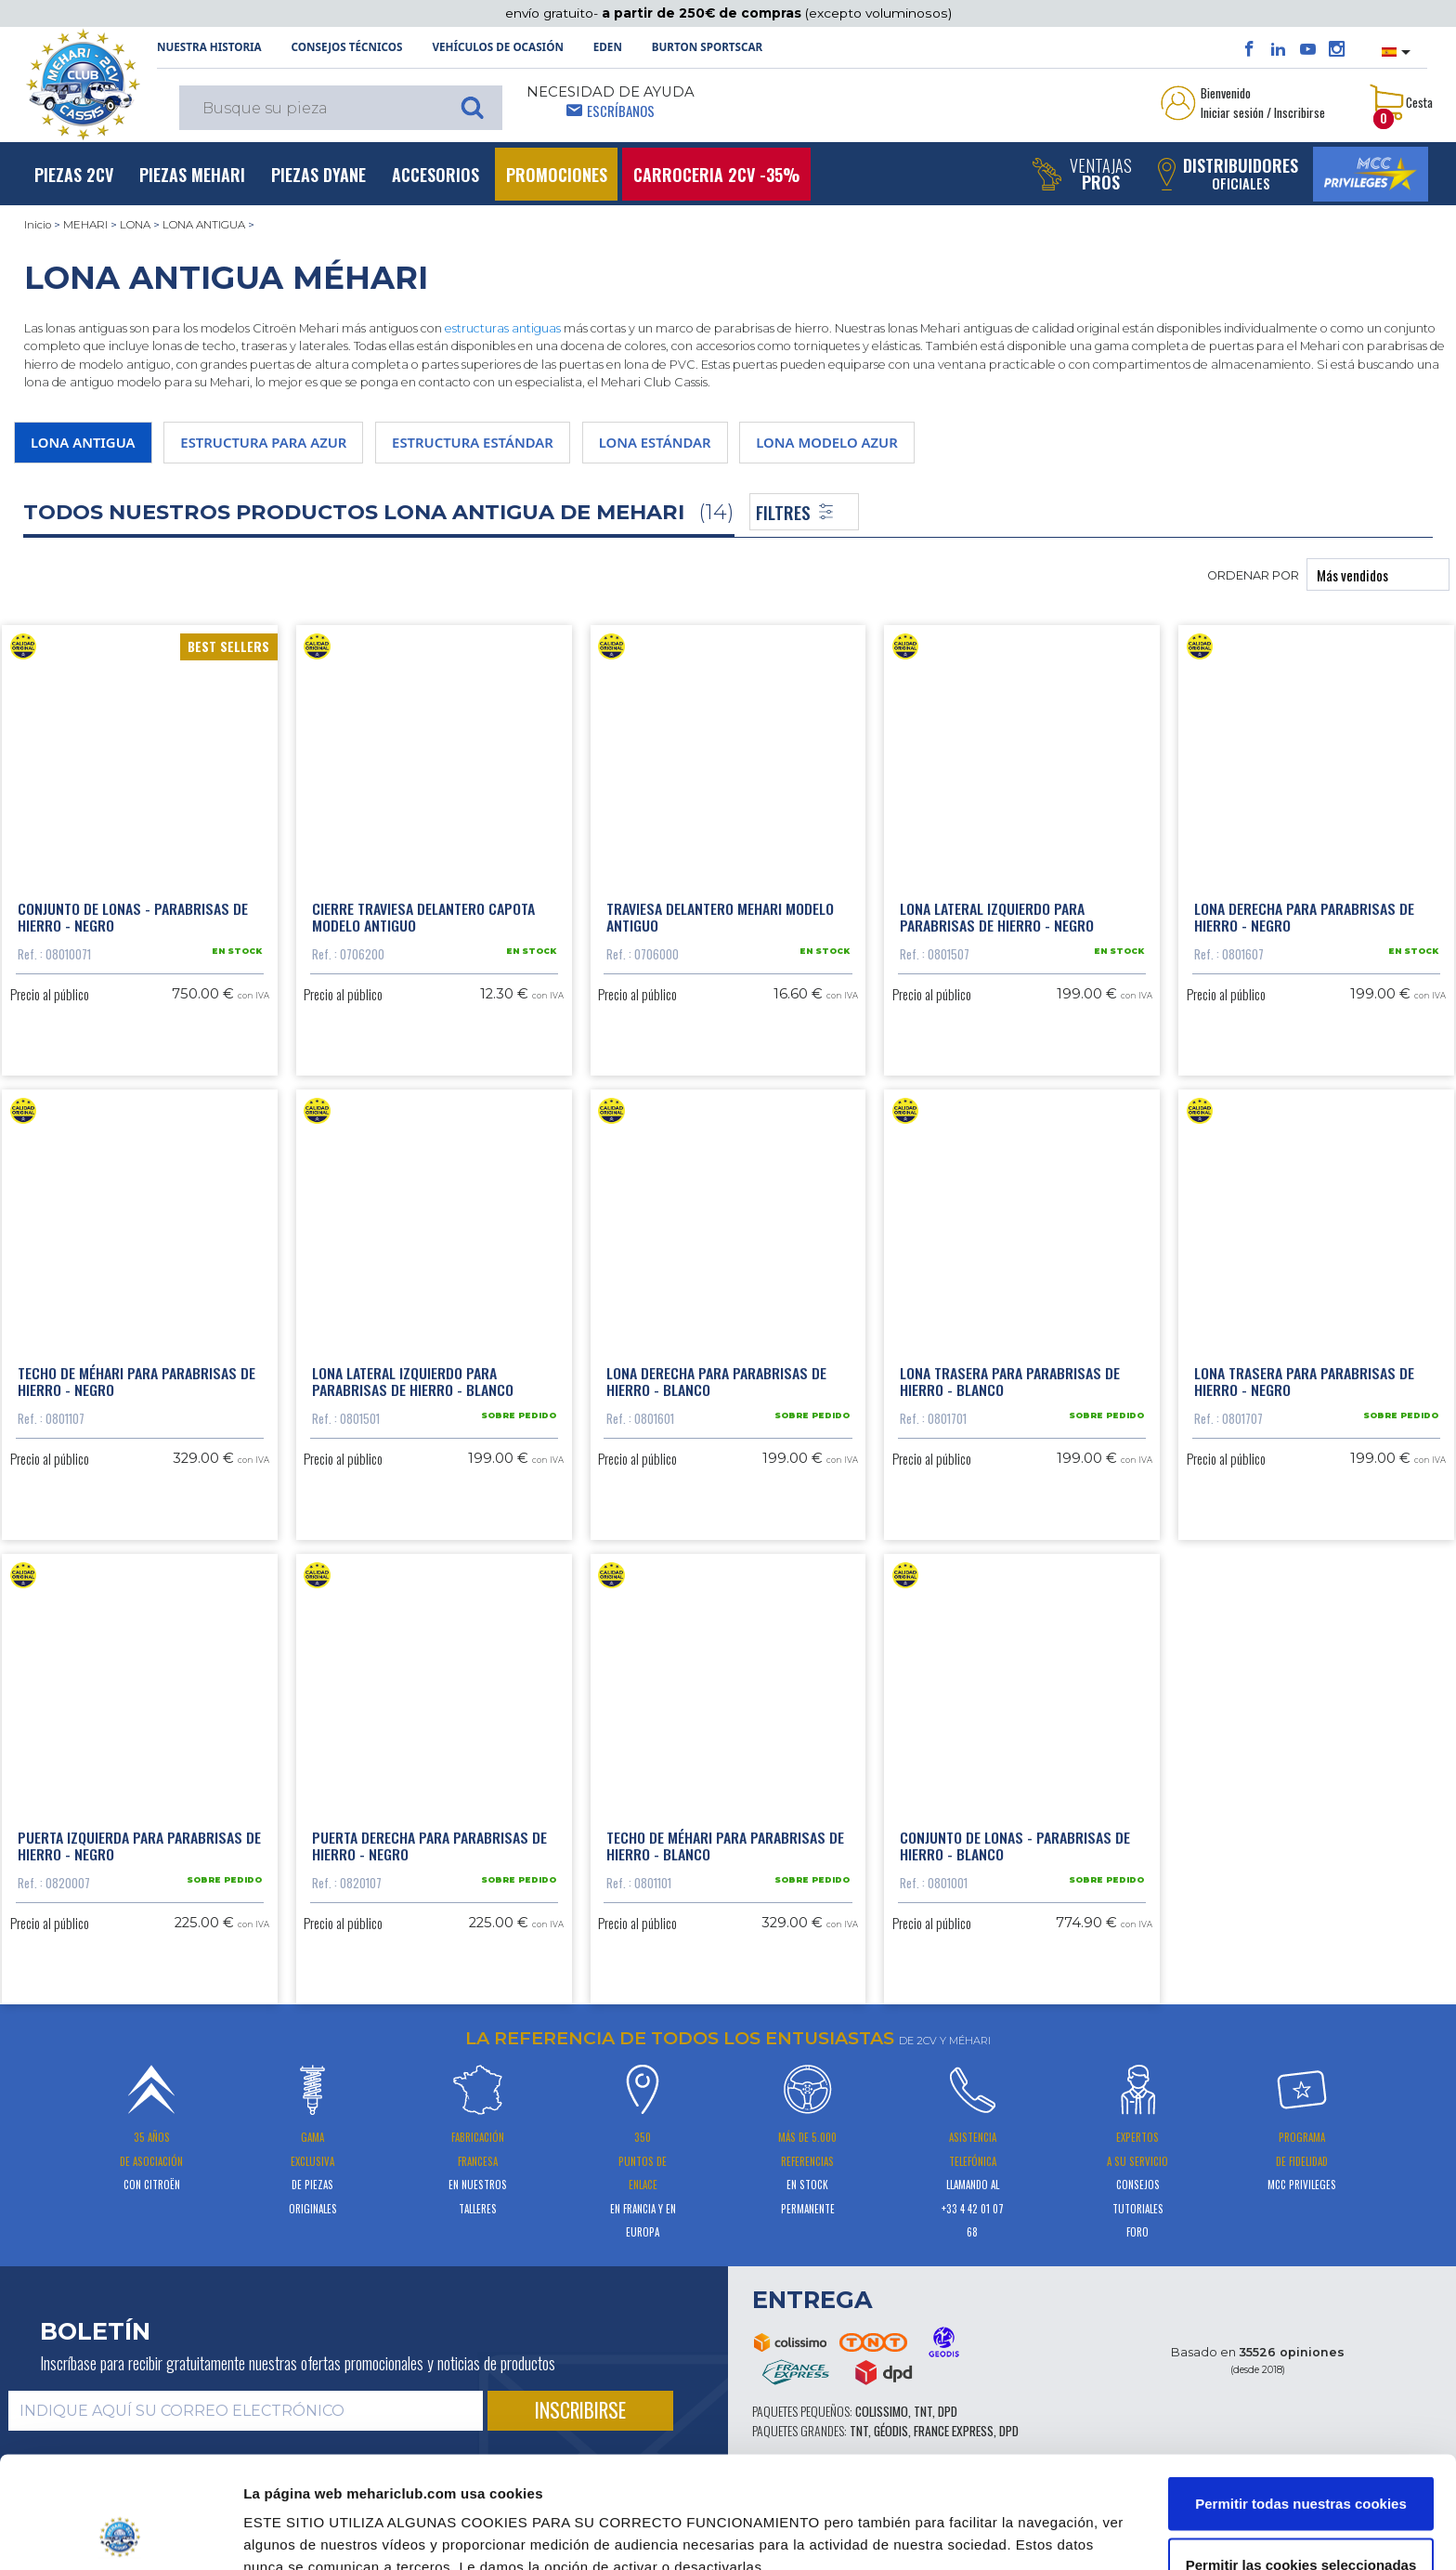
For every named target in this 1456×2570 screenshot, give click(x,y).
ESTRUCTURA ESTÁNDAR (472, 442)
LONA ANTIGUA (203, 224)
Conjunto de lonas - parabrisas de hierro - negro (133, 916)
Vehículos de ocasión (498, 47)
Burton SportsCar (707, 47)
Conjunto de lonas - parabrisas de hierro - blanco (1015, 1845)
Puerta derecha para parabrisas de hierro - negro (429, 1845)
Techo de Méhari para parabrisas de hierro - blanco (725, 1845)
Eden (607, 47)
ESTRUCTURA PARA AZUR (263, 442)
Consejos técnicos (347, 47)
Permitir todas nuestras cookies (1301, 2399)
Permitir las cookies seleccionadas (1301, 2460)
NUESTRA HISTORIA (209, 47)
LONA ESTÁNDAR (655, 442)
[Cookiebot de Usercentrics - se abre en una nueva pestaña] (120, 2534)
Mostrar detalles (994, 2522)
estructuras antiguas (503, 328)
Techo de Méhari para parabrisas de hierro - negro (136, 1381)
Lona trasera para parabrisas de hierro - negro (1304, 1381)
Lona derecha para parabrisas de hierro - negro (1304, 916)
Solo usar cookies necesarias (1300, 2520)
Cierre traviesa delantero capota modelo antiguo (423, 916)
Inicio (37, 224)
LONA (135, 224)
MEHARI (85, 224)
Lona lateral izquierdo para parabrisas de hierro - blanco (413, 1381)
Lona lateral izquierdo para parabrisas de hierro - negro (997, 916)
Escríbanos (621, 110)
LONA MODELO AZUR (826, 442)
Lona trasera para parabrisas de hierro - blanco (1010, 1381)
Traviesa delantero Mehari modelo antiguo (720, 916)
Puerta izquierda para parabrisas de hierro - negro (139, 1845)
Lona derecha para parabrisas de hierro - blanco (716, 1381)
